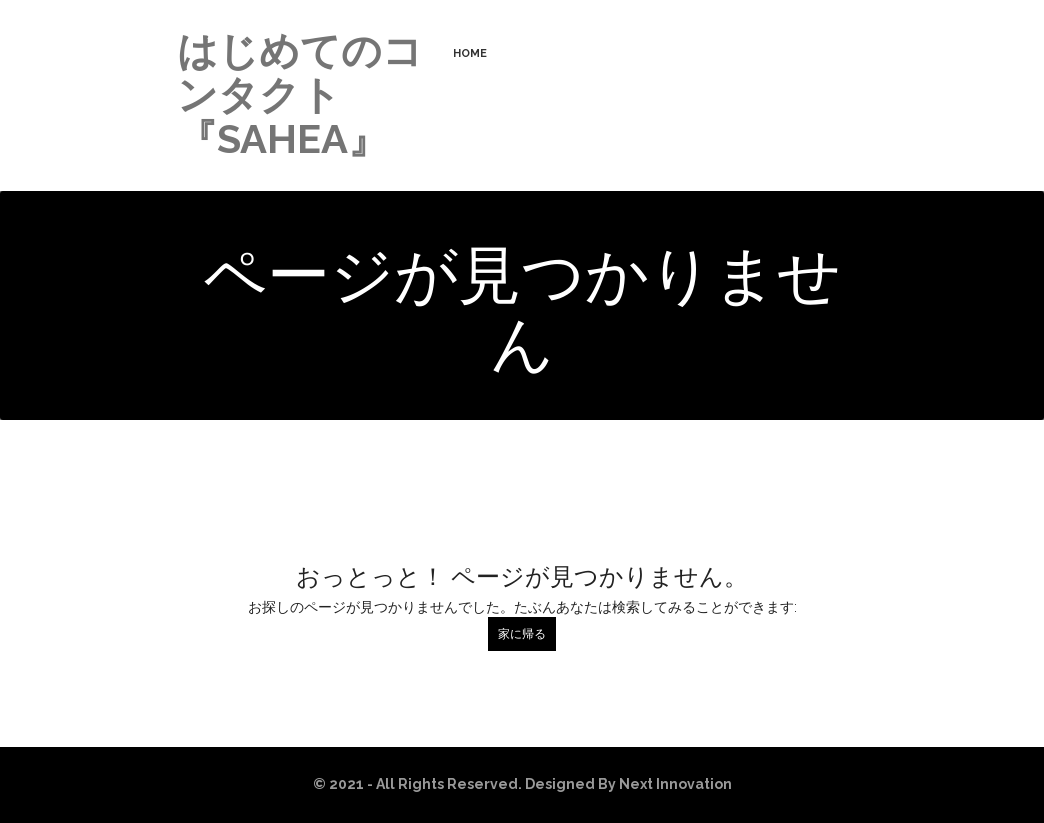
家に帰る (522, 634)
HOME (470, 53)
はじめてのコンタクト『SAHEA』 (300, 94)
